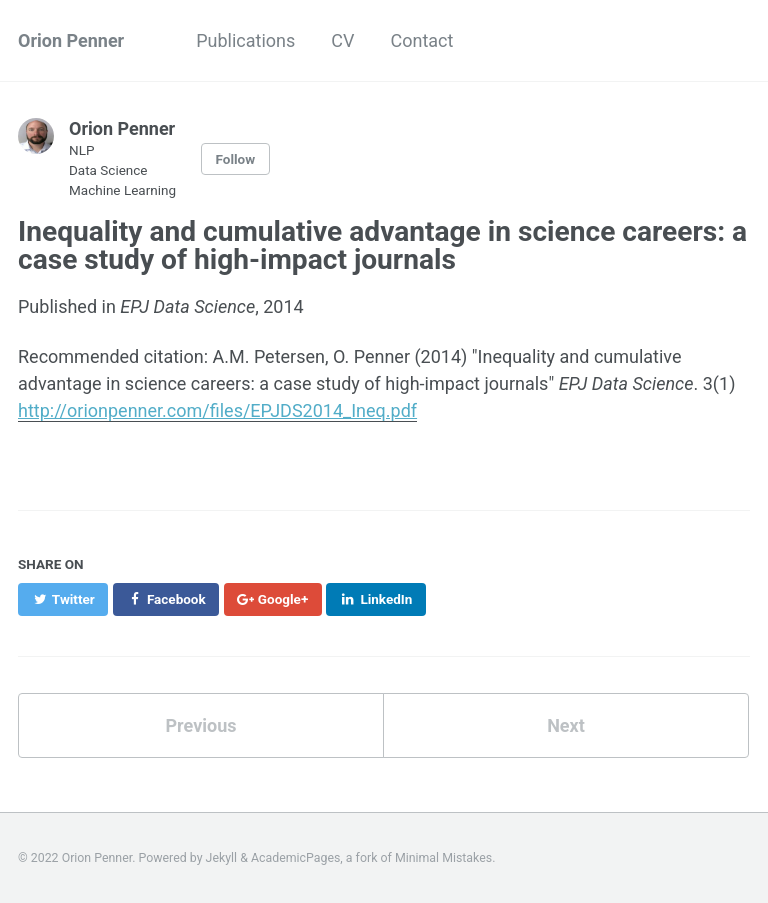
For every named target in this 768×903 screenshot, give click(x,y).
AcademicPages (295, 858)
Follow (236, 159)
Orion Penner (71, 40)
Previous (201, 725)
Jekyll (222, 858)
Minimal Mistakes (443, 858)
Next (566, 725)
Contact (422, 40)
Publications (245, 40)
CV (342, 40)
